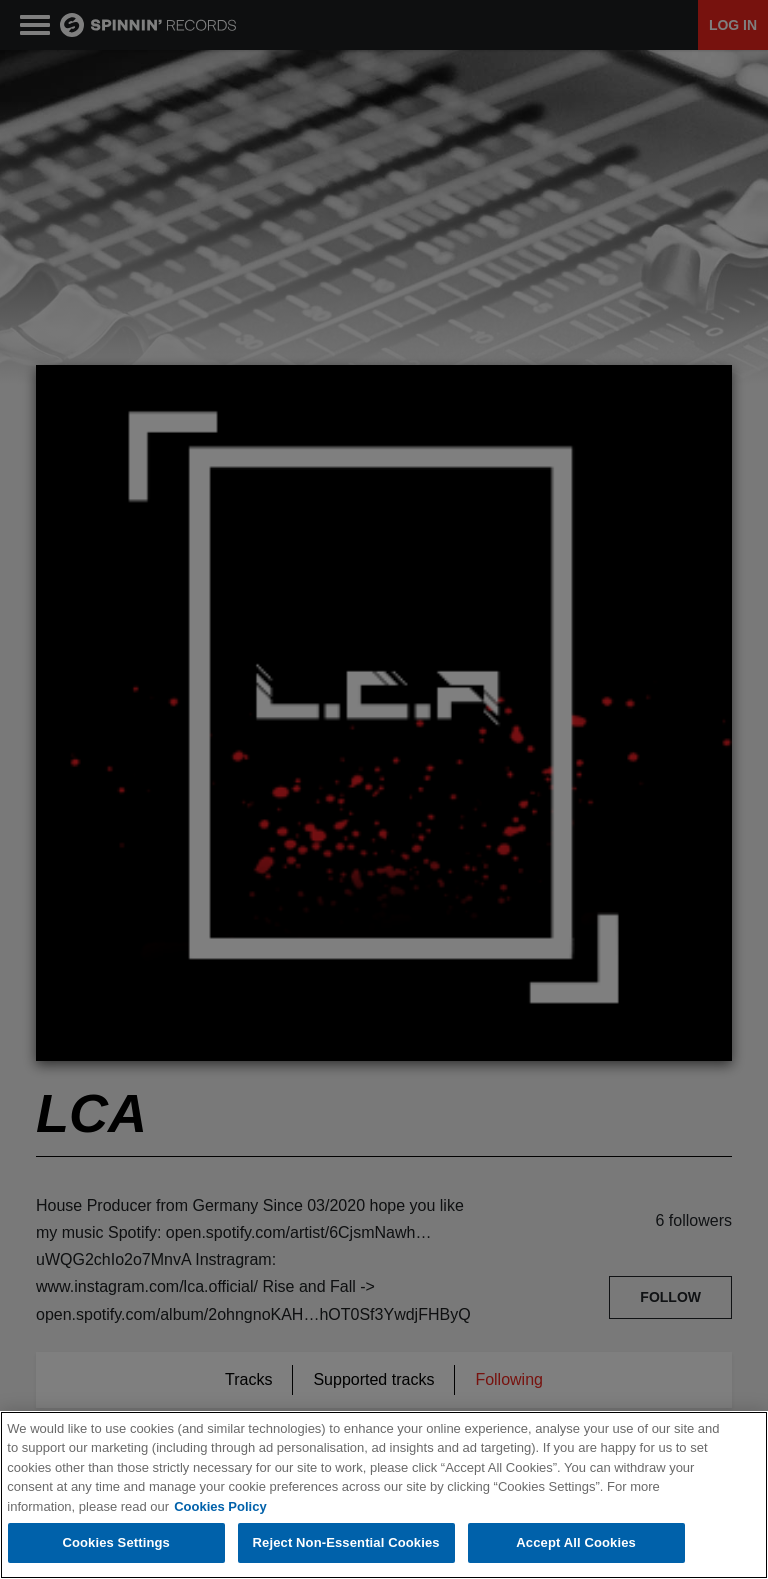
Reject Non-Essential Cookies (346, 1542)
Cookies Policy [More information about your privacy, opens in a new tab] (220, 1506)
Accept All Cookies (576, 1542)
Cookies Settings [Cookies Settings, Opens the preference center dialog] (116, 1542)
